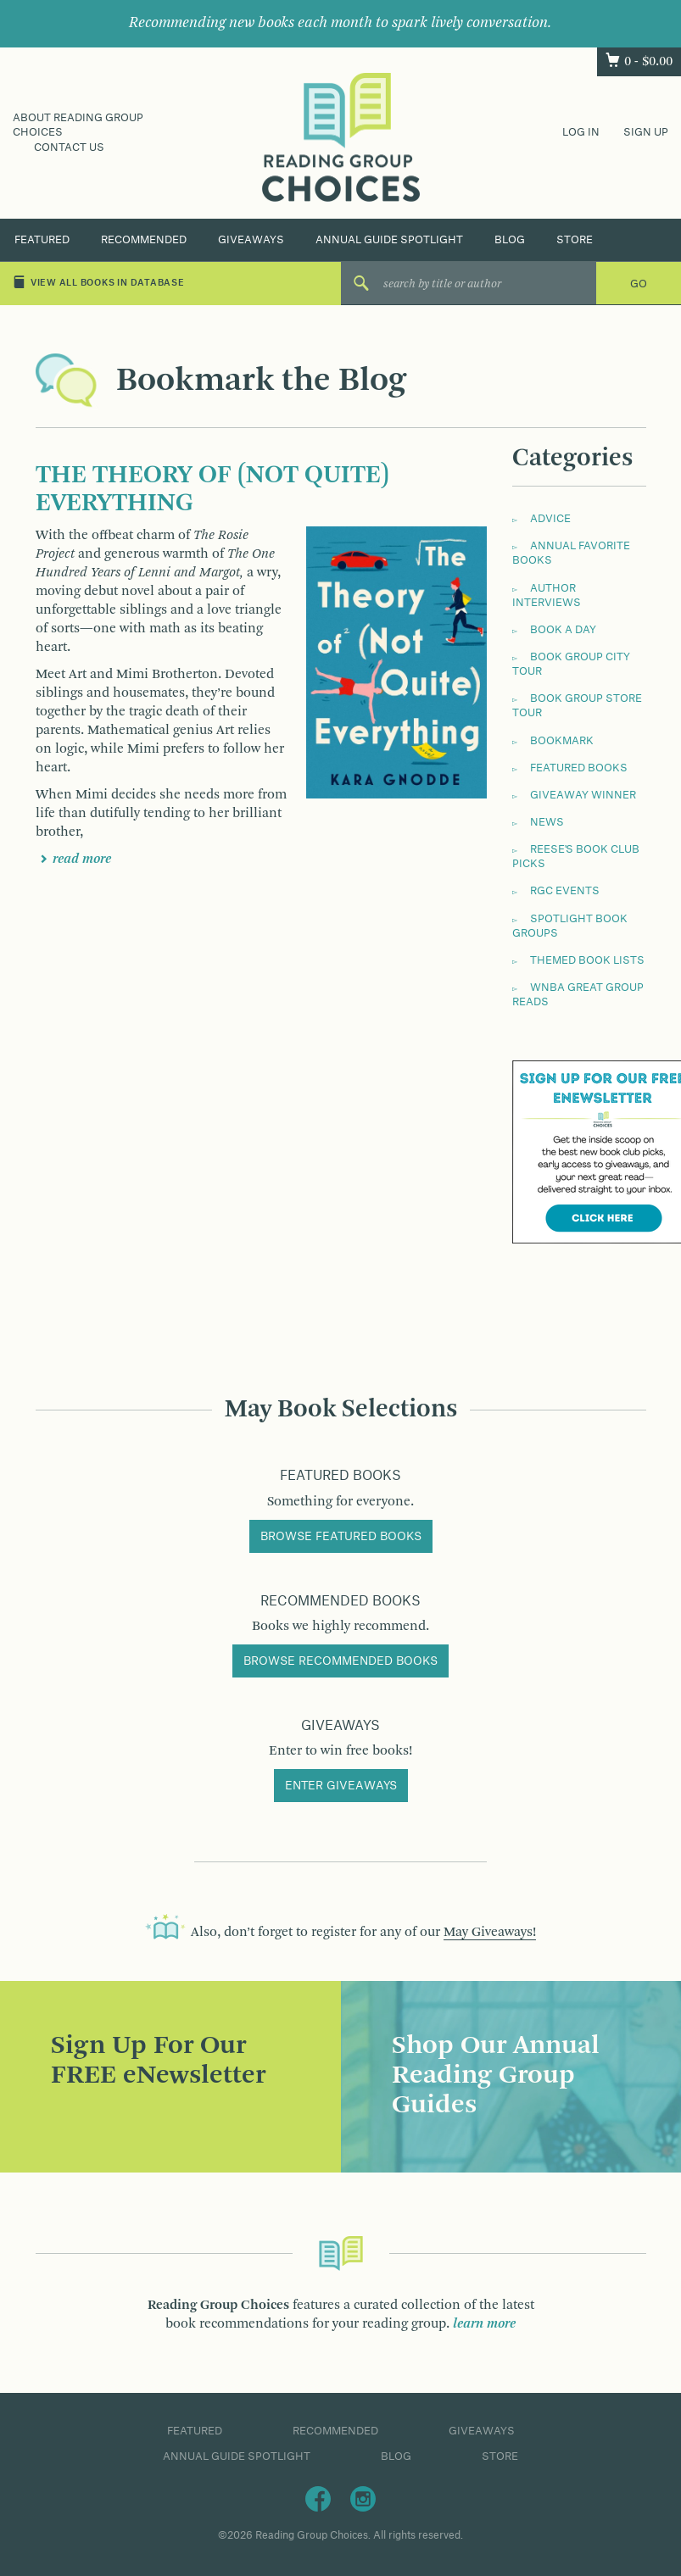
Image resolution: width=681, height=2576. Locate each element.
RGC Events (565, 891)
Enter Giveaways (341, 1786)
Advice (550, 519)
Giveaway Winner (583, 795)
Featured (42, 240)
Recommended (144, 240)
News (547, 822)
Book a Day (563, 630)
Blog (509, 240)
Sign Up (645, 132)
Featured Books (579, 768)
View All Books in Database (99, 282)
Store (574, 240)
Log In (581, 132)
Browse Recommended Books (340, 1661)
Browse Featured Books (340, 1537)
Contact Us (69, 147)
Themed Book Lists (587, 960)
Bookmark (562, 741)
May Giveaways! (490, 1932)
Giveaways (251, 240)
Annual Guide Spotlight (389, 240)
